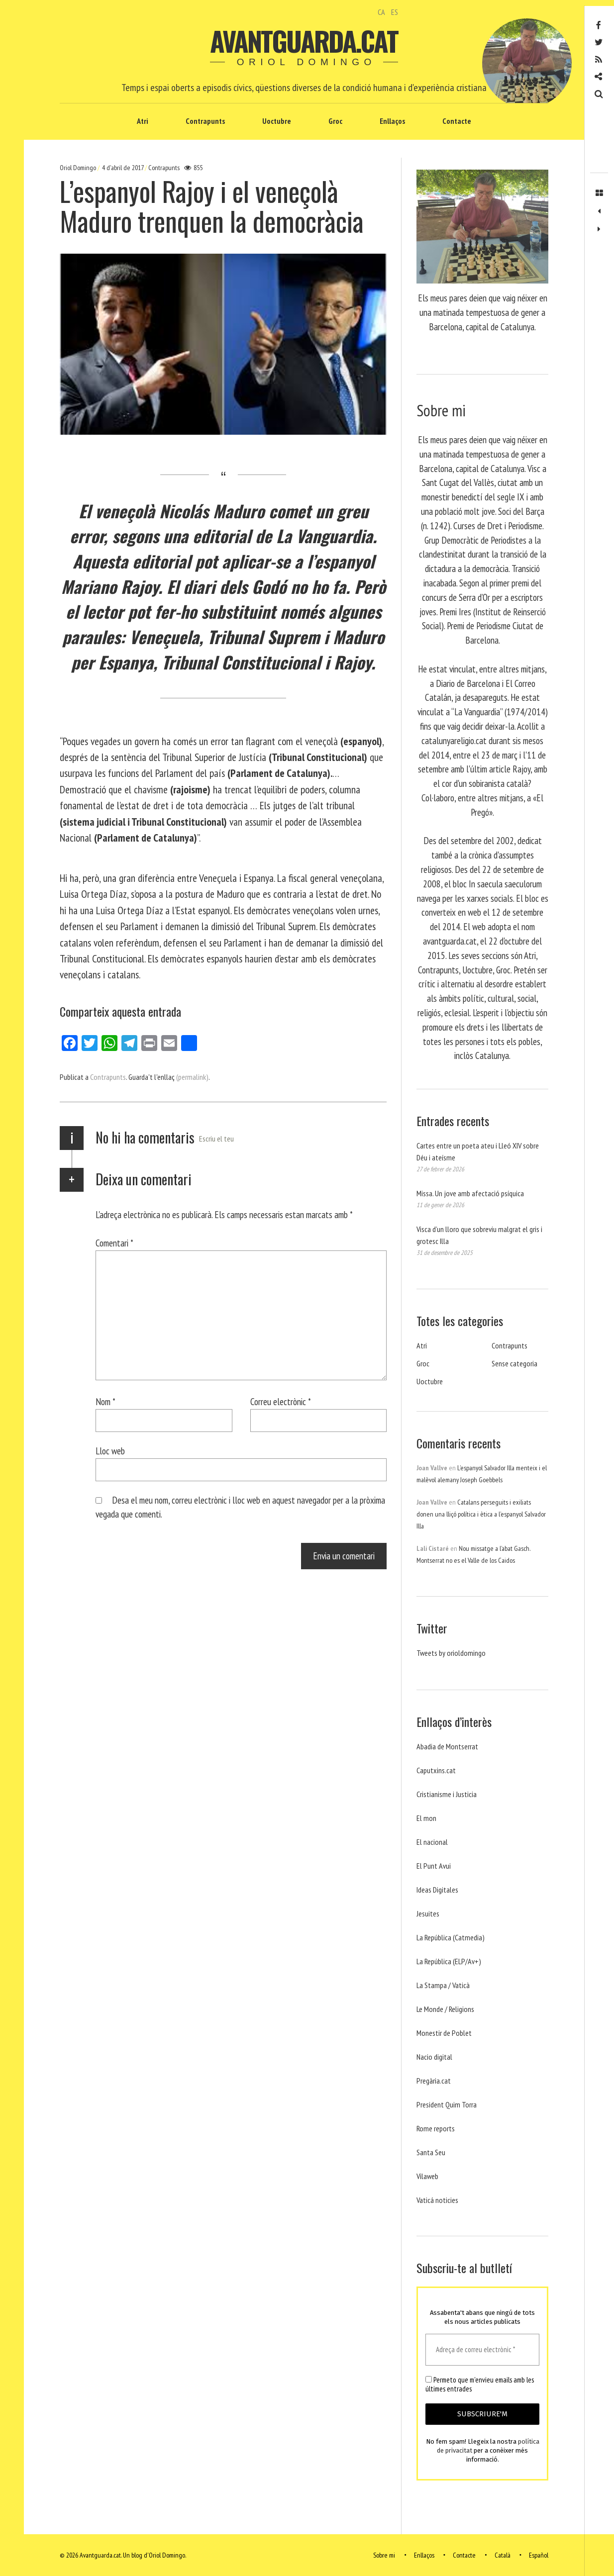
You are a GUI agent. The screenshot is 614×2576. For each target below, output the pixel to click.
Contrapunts (205, 121)
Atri (142, 121)
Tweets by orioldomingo (451, 1653)
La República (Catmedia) (450, 1937)
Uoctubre (276, 121)
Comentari (114, 1243)
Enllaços (392, 121)
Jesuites (427, 1913)
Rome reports (435, 2128)
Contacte (456, 121)
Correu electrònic (280, 1401)
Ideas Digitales (437, 1890)
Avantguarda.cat (303, 41)
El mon (426, 1818)
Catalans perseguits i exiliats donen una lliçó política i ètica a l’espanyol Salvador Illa (481, 1514)
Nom (105, 1401)
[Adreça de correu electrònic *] (482, 2350)
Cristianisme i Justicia (446, 1794)
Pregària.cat (433, 2081)
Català (503, 2555)
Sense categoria (514, 1363)
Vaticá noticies (437, 2200)
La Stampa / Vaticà (443, 1985)
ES (394, 12)
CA (381, 12)
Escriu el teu (216, 1139)
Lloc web (110, 1450)
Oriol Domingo (79, 167)
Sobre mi (384, 2555)
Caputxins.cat (436, 1770)
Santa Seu (430, 2152)
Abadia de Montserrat (447, 1746)
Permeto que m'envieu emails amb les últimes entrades (479, 2384)
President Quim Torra (446, 2104)
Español (538, 2555)
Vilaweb (427, 2176)
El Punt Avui (433, 1866)
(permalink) (192, 1077)
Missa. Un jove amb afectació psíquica (470, 1193)
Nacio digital (434, 2057)
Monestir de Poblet (444, 2033)
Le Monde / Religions (445, 2009)
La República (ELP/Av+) (448, 1961)
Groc (335, 121)
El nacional (432, 1842)
